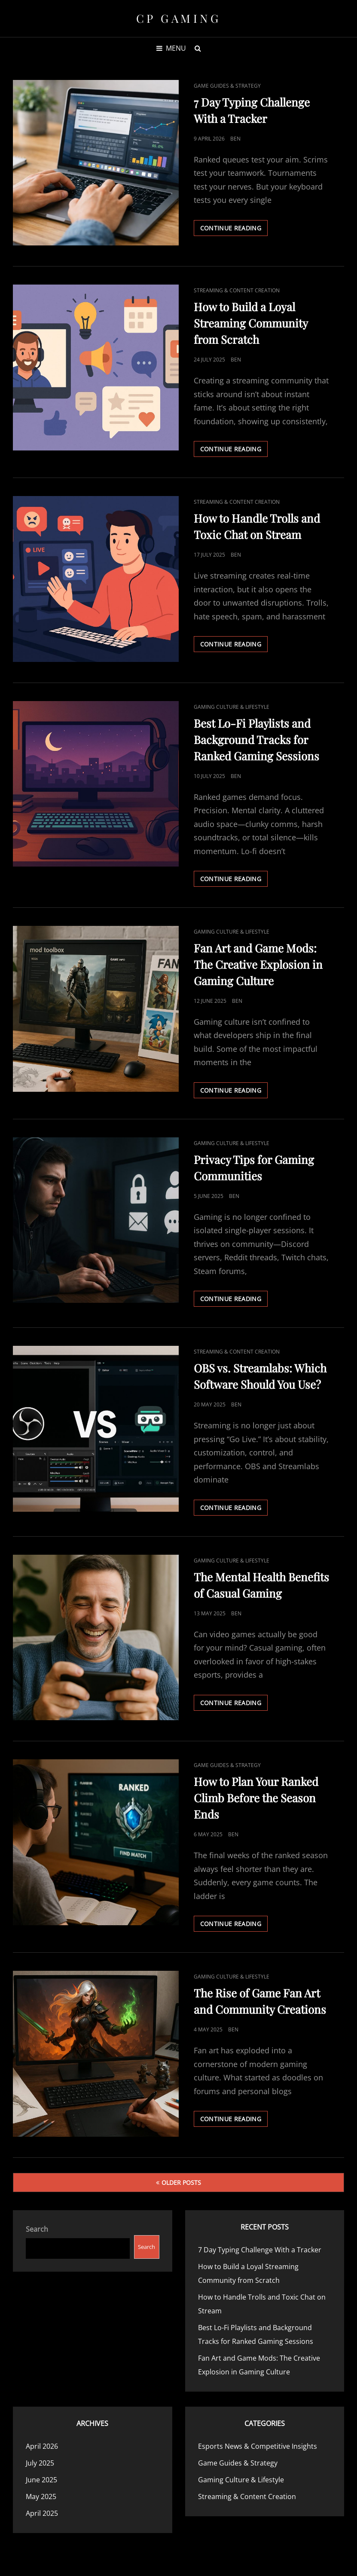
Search (37, 2229)
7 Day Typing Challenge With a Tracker (259, 2249)
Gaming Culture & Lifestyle (231, 707)
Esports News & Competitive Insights (257, 2446)
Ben (235, 138)
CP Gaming (178, 18)
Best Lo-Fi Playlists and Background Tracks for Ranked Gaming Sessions (256, 739)
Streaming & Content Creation (237, 290)
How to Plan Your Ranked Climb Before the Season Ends (256, 1798)
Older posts (181, 2182)
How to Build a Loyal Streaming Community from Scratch (251, 323)
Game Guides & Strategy (227, 85)
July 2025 (40, 2463)
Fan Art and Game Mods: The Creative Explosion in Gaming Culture (258, 964)
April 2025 (42, 2513)
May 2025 (41, 2496)
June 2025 (41, 2479)
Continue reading (234, 229)
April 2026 (42, 2446)
